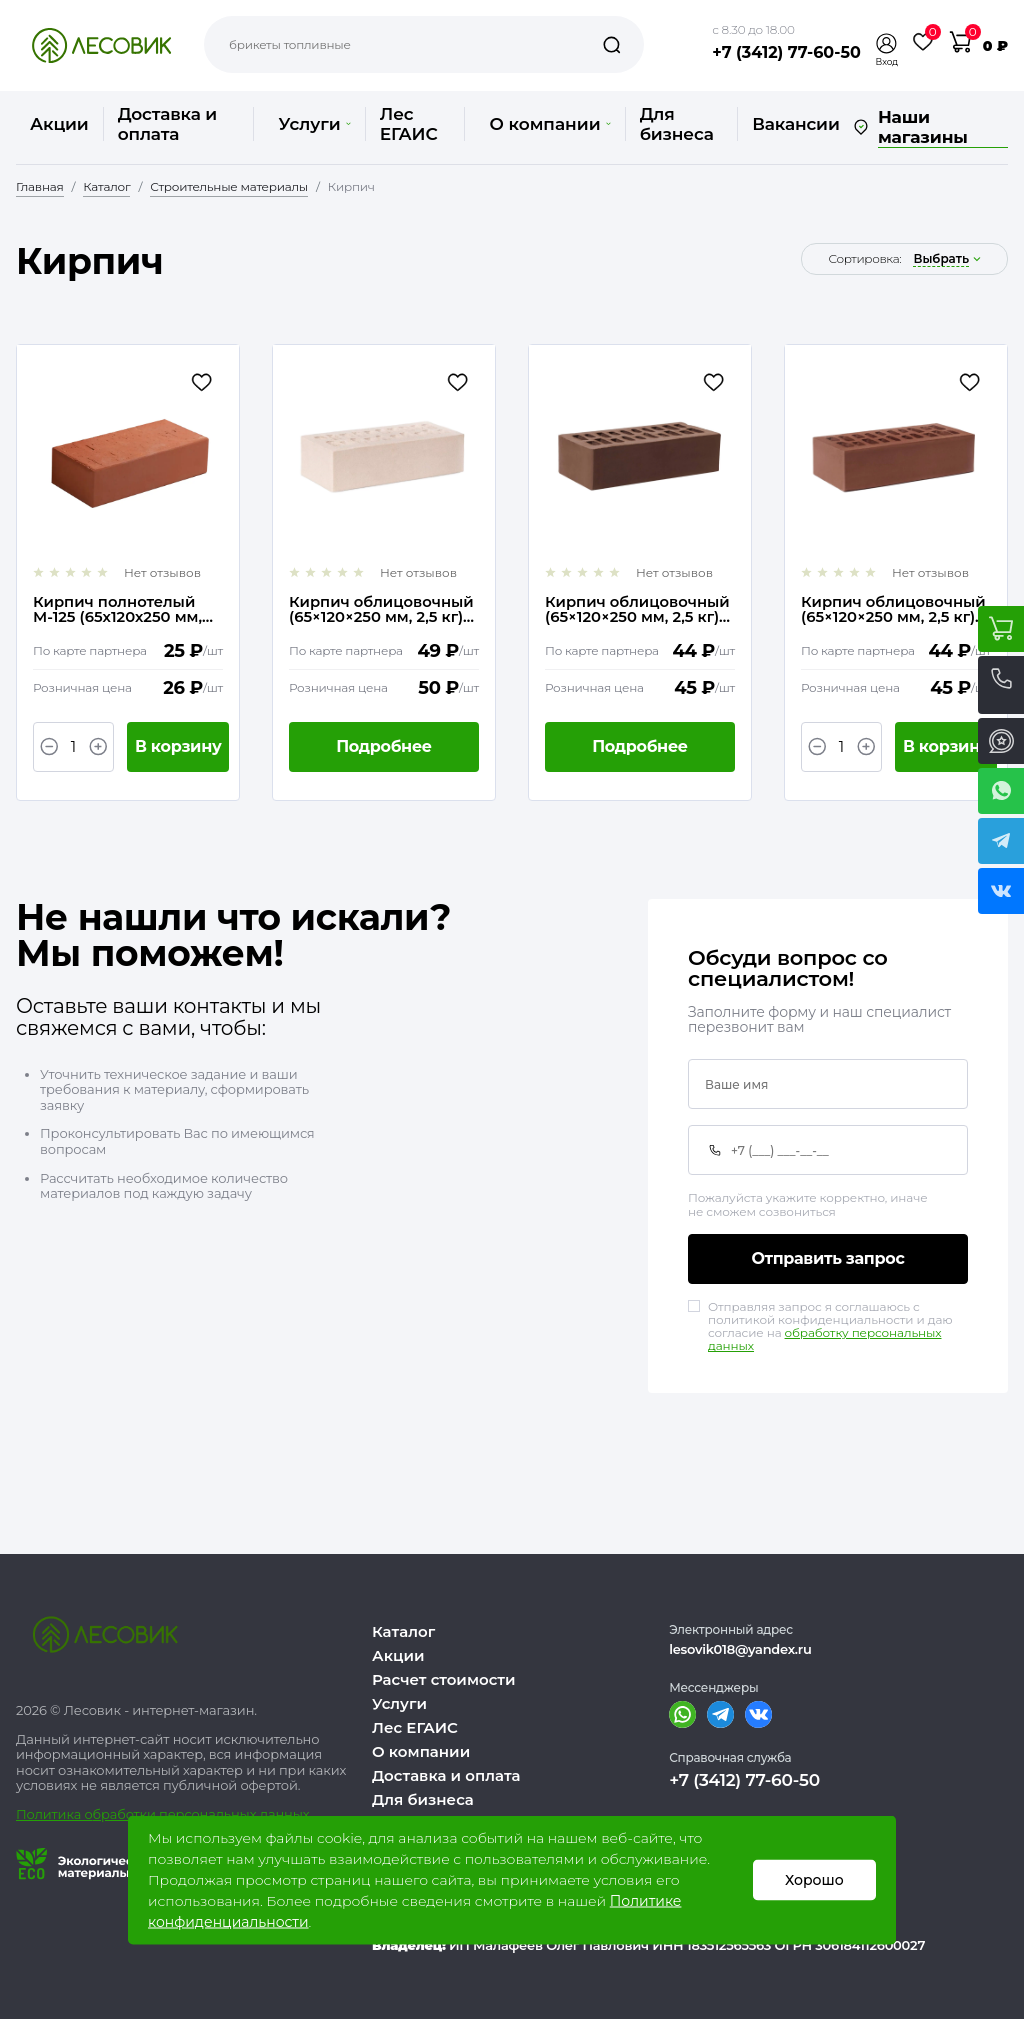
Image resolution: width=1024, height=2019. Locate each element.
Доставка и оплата (167, 124)
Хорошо (814, 1880)
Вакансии (795, 124)
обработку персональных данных (824, 1340)
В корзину (178, 746)
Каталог (403, 1631)
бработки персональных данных (201, 1814)
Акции (59, 124)
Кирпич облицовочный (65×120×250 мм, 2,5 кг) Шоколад (637, 610)
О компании (549, 124)
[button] (887, 43)
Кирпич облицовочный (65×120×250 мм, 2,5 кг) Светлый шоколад (893, 610)
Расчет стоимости (444, 1679)
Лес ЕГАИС (409, 124)
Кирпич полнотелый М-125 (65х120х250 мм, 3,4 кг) (117, 610)
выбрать (941, 259)
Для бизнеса (677, 124)
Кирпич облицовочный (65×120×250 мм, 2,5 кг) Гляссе (381, 610)
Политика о (54, 1814)
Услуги (314, 124)
